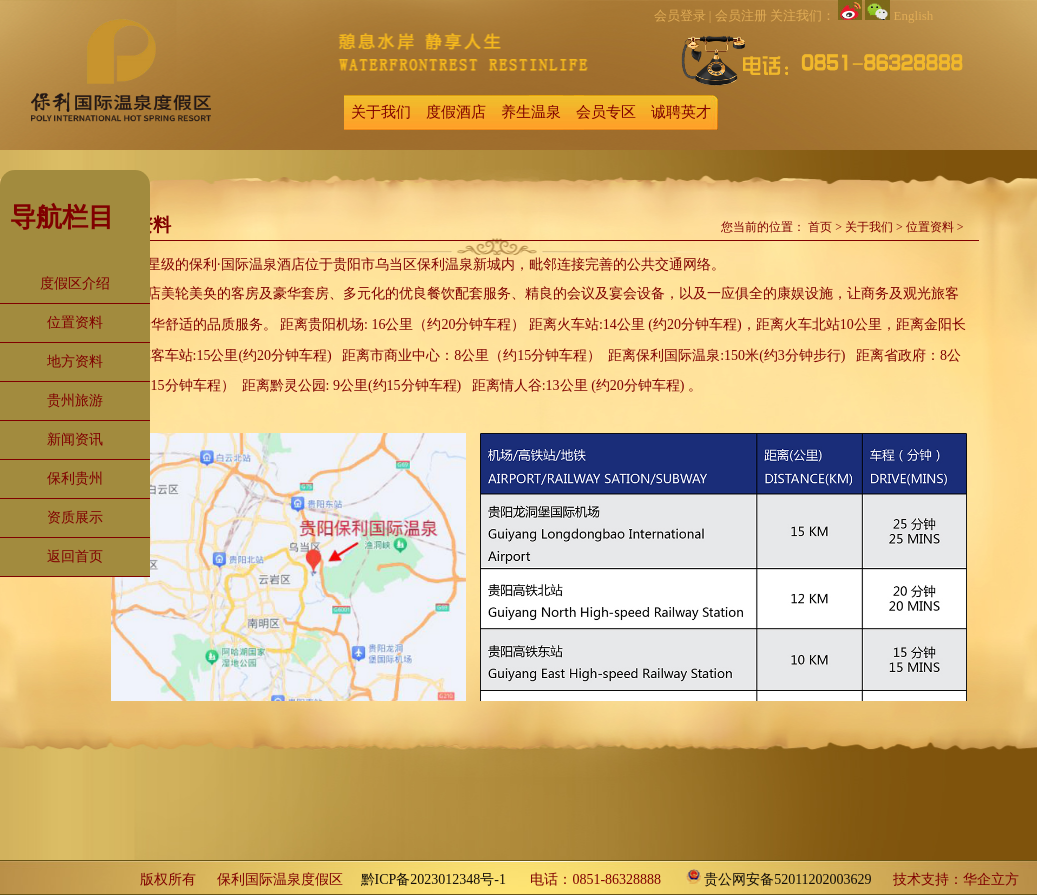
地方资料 (75, 361)
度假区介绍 (75, 283)
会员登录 (680, 15)
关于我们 (381, 112)
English (914, 15)
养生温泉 (531, 112)
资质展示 (75, 517)
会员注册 (741, 15)
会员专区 (606, 112)
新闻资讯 (75, 439)
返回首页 (75, 556)
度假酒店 (456, 112)
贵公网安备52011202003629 (787, 879)
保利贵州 (75, 478)
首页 (820, 227)
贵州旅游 (75, 400)
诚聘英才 (681, 112)
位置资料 (75, 322)
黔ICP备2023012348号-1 (433, 879)
